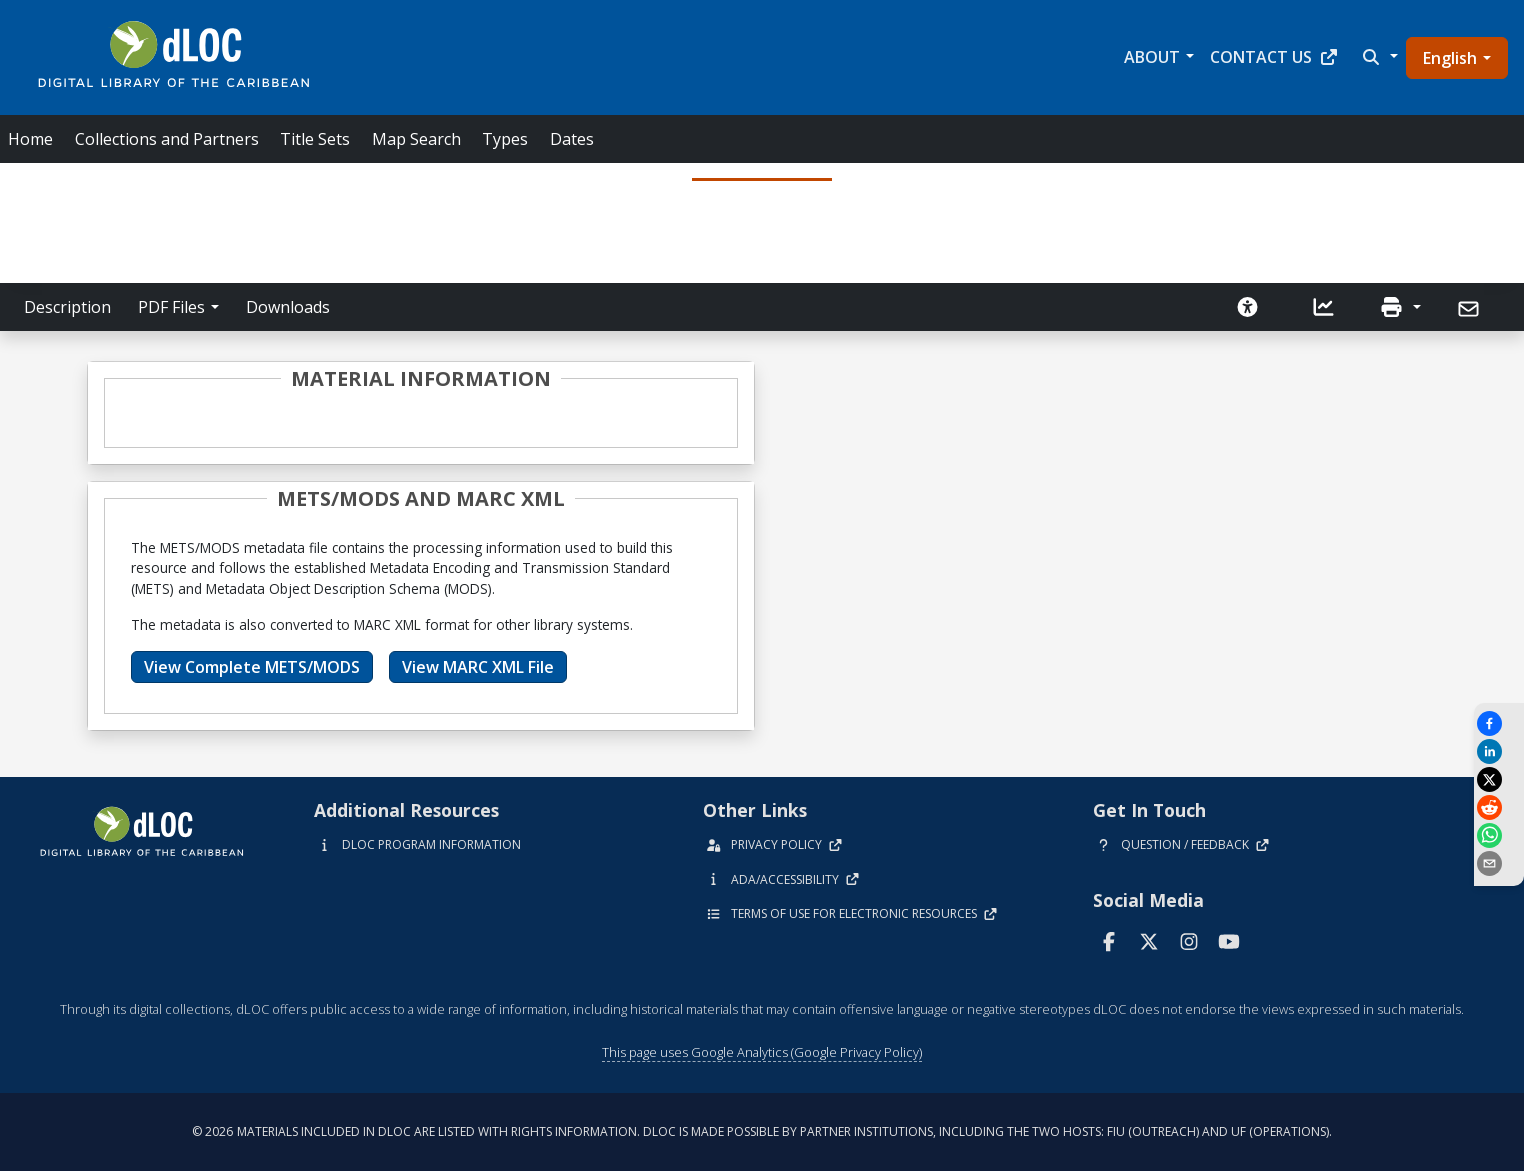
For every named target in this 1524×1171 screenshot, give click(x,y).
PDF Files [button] (171, 307)
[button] (1378, 57)
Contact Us (1274, 57)
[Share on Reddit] (1499, 807)
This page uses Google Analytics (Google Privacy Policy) (762, 1052)
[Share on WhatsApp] (1499, 835)
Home (30, 139)
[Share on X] (1499, 779)
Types (505, 139)
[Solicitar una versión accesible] (1248, 307)
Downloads (288, 307)
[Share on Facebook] (1499, 723)
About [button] (1152, 57)
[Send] (1470, 309)
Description (67, 307)
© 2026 (762, 1131)
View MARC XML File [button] (478, 667)
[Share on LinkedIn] (1499, 751)
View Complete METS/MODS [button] (252, 667)
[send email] (1499, 863)
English (1450, 58)
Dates (572, 139)
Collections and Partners (167, 139)
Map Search (416, 139)
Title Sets (315, 139)
